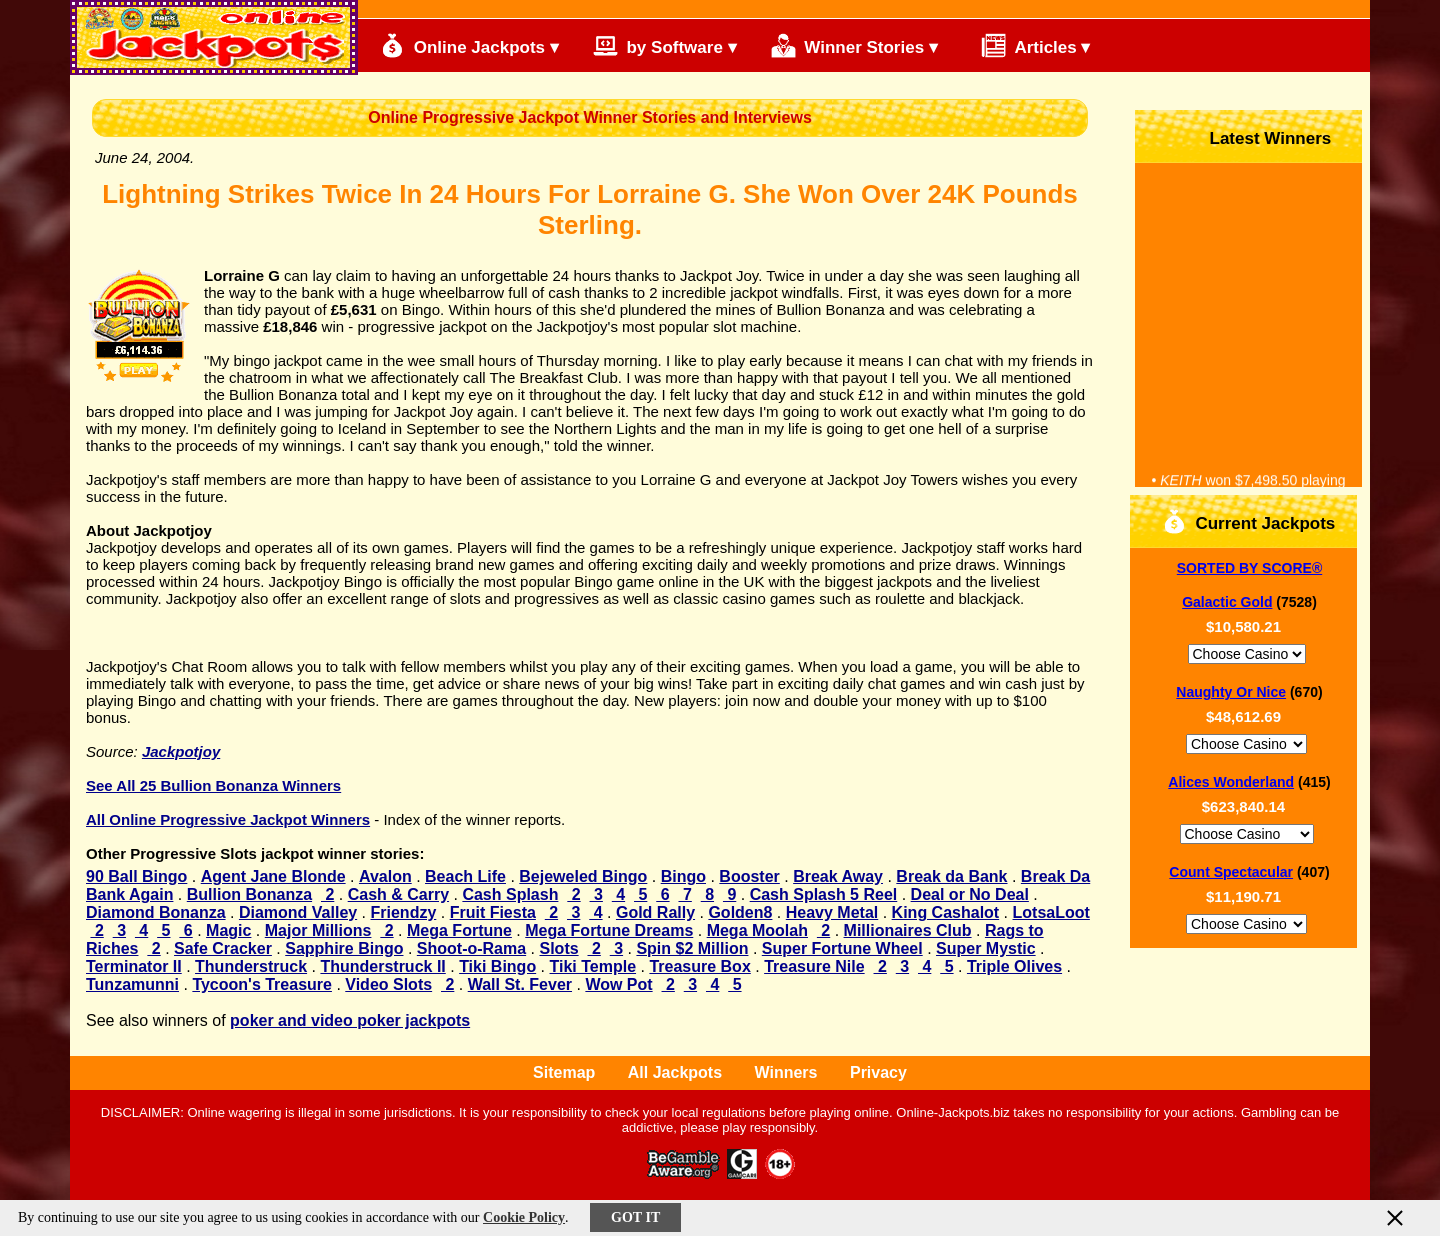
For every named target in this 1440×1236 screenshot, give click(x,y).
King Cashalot (946, 912)
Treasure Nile (814, 966)
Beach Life (465, 876)
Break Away (838, 876)
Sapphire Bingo (344, 948)
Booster (749, 876)
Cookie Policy (524, 1217)
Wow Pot (618, 984)
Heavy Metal (832, 912)
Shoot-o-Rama (471, 948)
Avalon (385, 876)
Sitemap (564, 1072)
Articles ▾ (1026, 45)
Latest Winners (1253, 136)
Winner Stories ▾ (854, 45)
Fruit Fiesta (493, 912)
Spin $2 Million (692, 948)
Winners (786, 1072)
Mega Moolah (757, 930)
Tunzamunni (132, 984)
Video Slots (388, 984)
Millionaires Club (908, 930)
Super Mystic (986, 948)
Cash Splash (510, 894)
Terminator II (134, 966)
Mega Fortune (459, 930)
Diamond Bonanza (156, 912)
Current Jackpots (1249, 521)
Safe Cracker (223, 948)
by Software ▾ (665, 45)
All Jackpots (675, 1072)
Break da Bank (951, 876)
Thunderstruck (251, 966)
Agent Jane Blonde (273, 876)
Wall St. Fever (520, 984)
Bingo (683, 876)
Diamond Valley (298, 912)
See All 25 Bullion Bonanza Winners (213, 785)
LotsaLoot (1051, 912)
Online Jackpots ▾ (469, 45)
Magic (228, 930)
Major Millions (318, 930)
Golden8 (740, 912)
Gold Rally (655, 912)
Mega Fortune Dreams (609, 930)
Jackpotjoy (181, 751)
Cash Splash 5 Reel (824, 894)
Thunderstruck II (382, 966)
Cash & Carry (398, 894)
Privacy (878, 1072)
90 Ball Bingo (136, 876)
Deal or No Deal (970, 894)
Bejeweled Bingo (583, 876)
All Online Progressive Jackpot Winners (228, 819)
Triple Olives (1014, 966)
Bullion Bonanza (249, 894)
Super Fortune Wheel (842, 948)
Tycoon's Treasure (262, 984)
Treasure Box (699, 966)
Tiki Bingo (497, 966)
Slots (558, 948)
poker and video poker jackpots (350, 1020)
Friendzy (404, 912)
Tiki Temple (593, 966)
